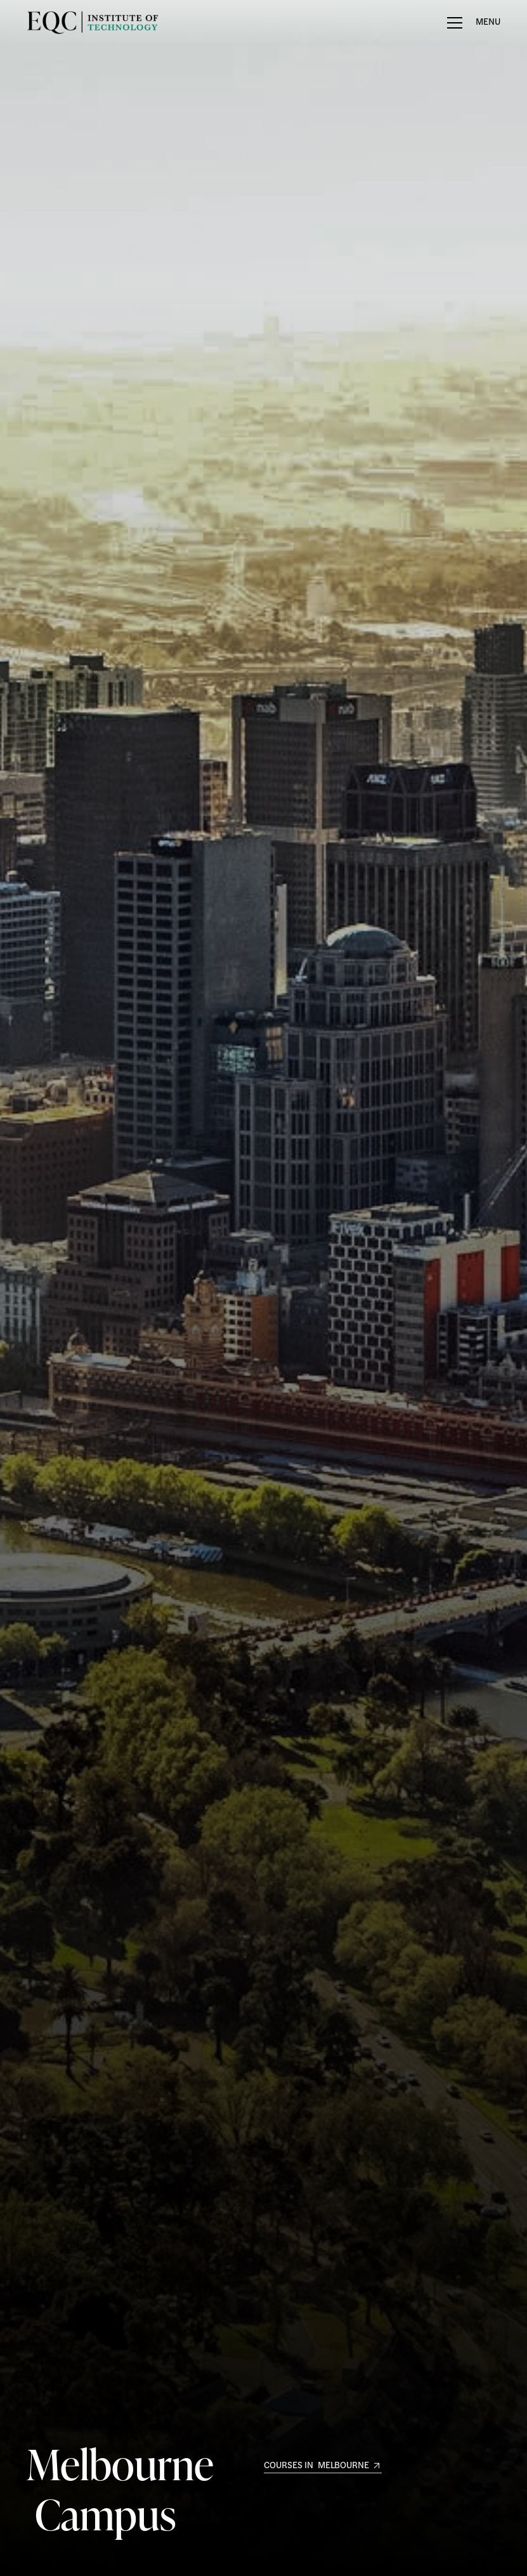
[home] (66, 22)
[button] (473, 23)
